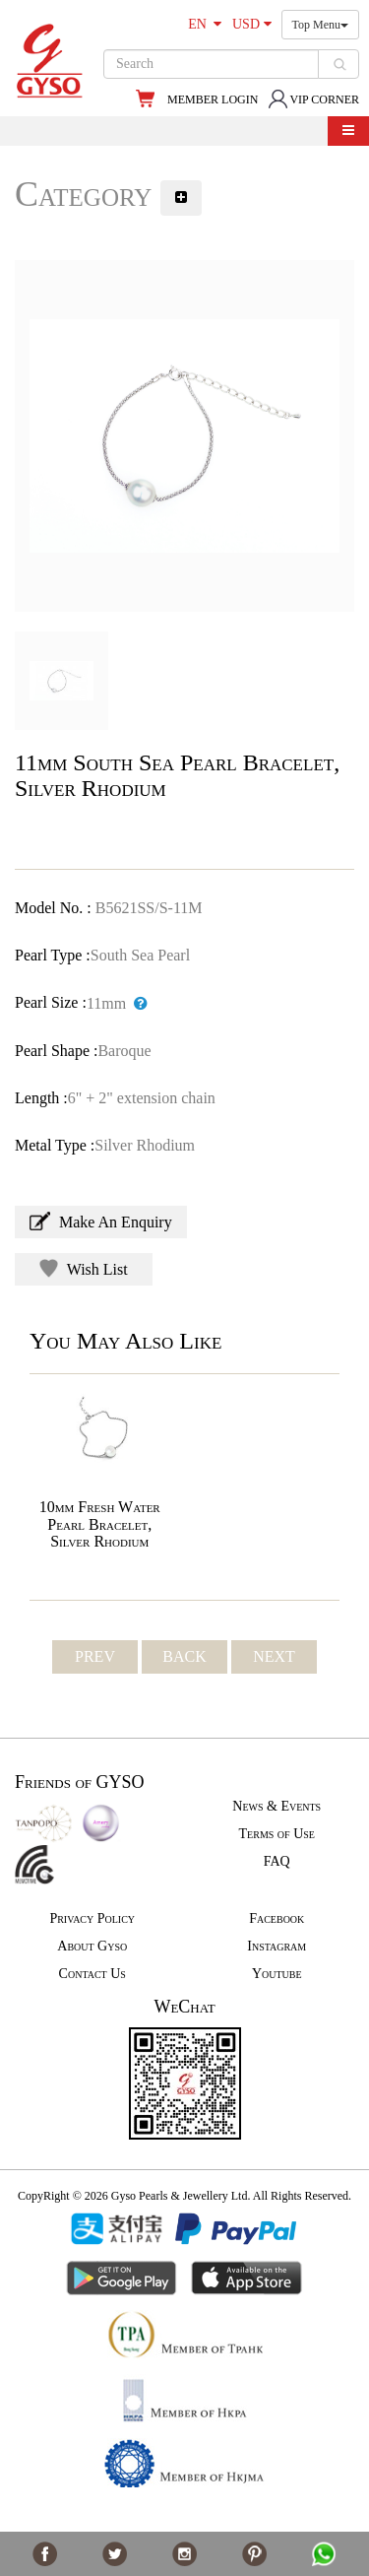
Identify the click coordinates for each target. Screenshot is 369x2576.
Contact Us (92, 1973)
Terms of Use (277, 1833)
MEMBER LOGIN (212, 99)
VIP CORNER (313, 99)
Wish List (83, 1268)
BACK (184, 1656)
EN (204, 24)
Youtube (277, 1973)
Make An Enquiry (101, 1221)
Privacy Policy (92, 1918)
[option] (184, 436)
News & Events (276, 1806)
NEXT (274, 1656)
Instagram (276, 1946)
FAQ (277, 1861)
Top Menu (320, 25)
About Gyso (92, 1946)
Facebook (276, 1918)
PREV (95, 1656)
